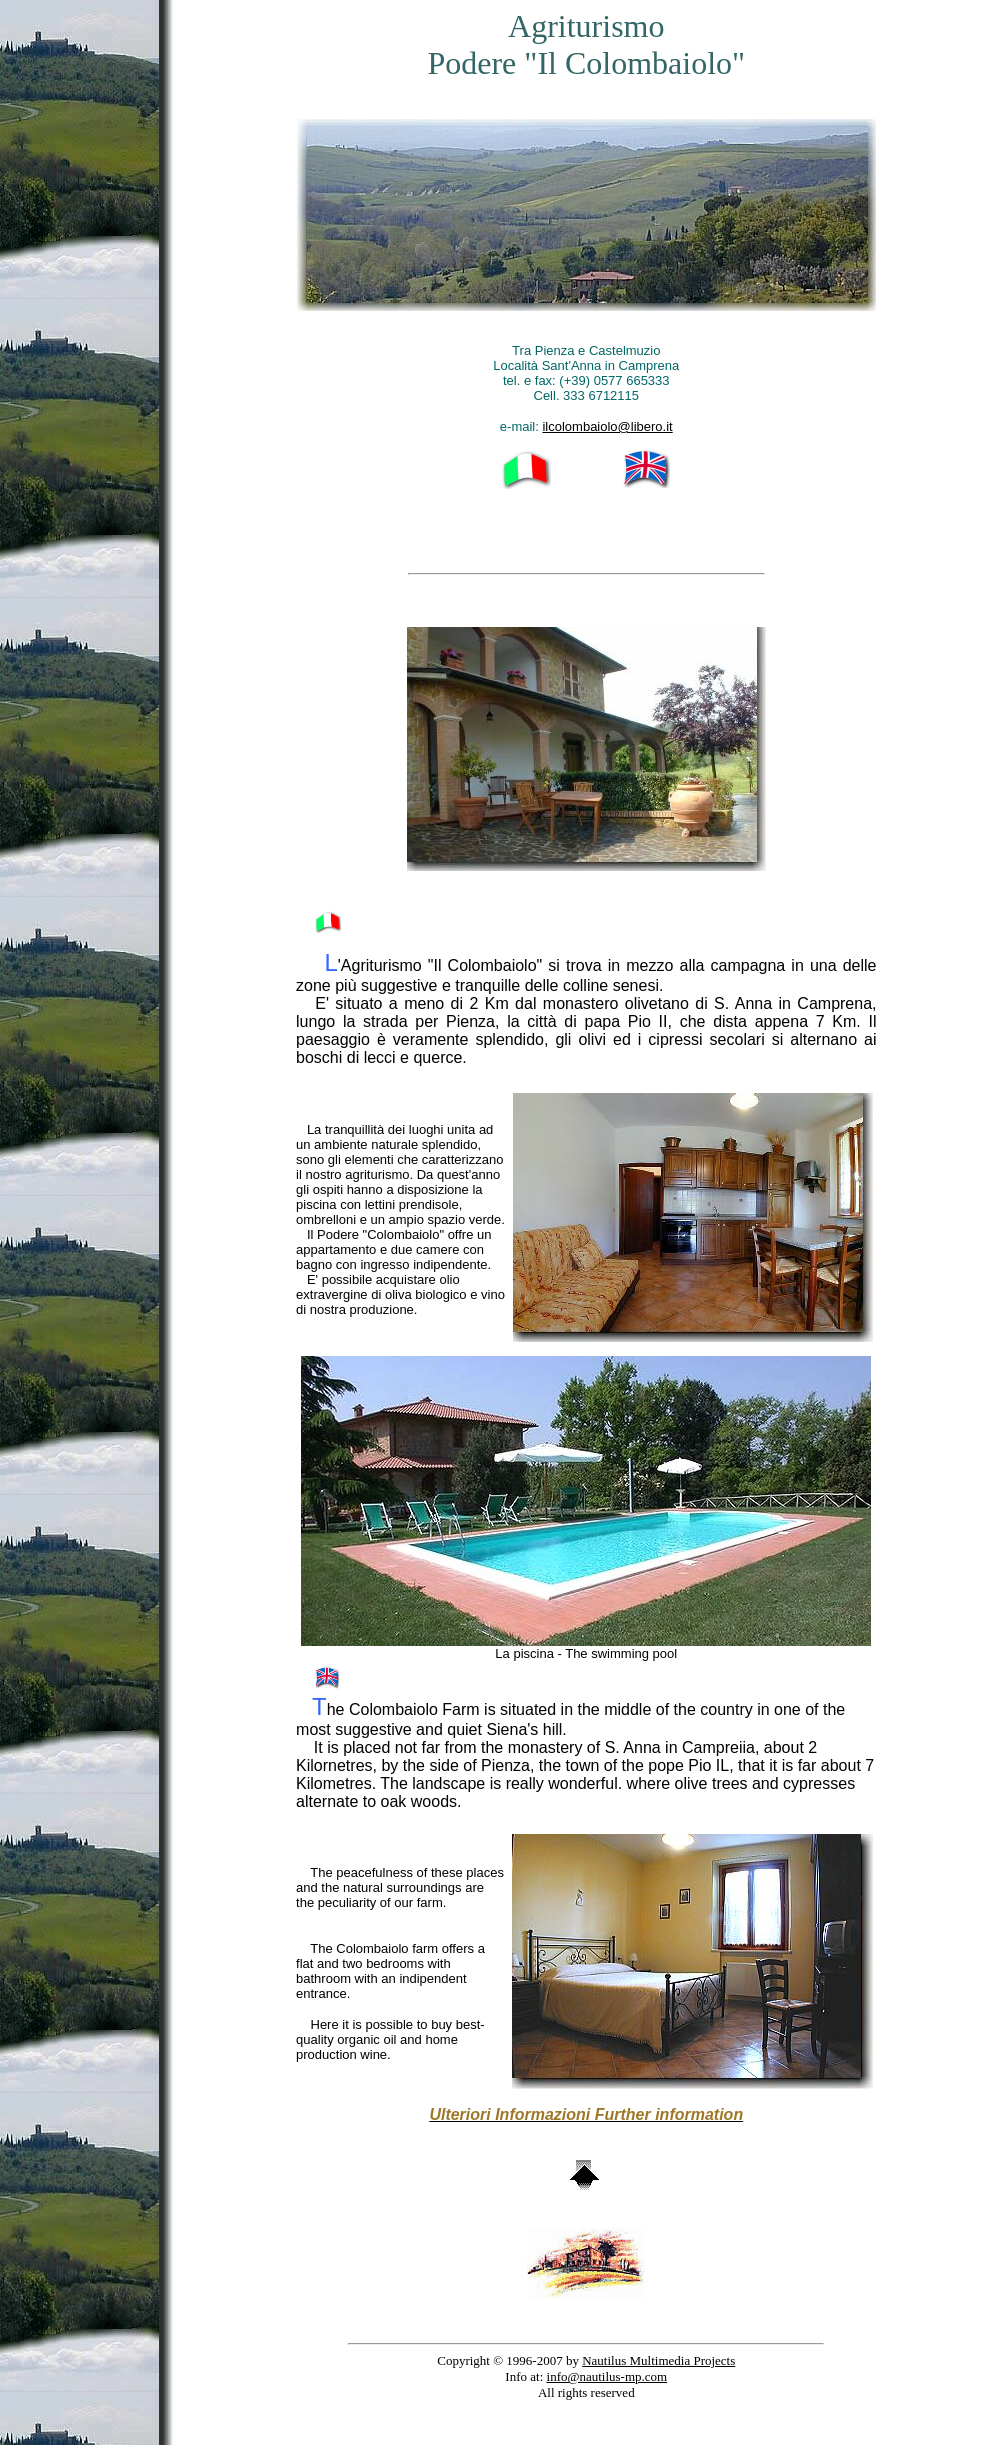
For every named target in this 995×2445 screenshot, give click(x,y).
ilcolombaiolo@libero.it (607, 426)
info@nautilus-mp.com (607, 2376)
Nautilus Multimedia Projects (658, 2360)
